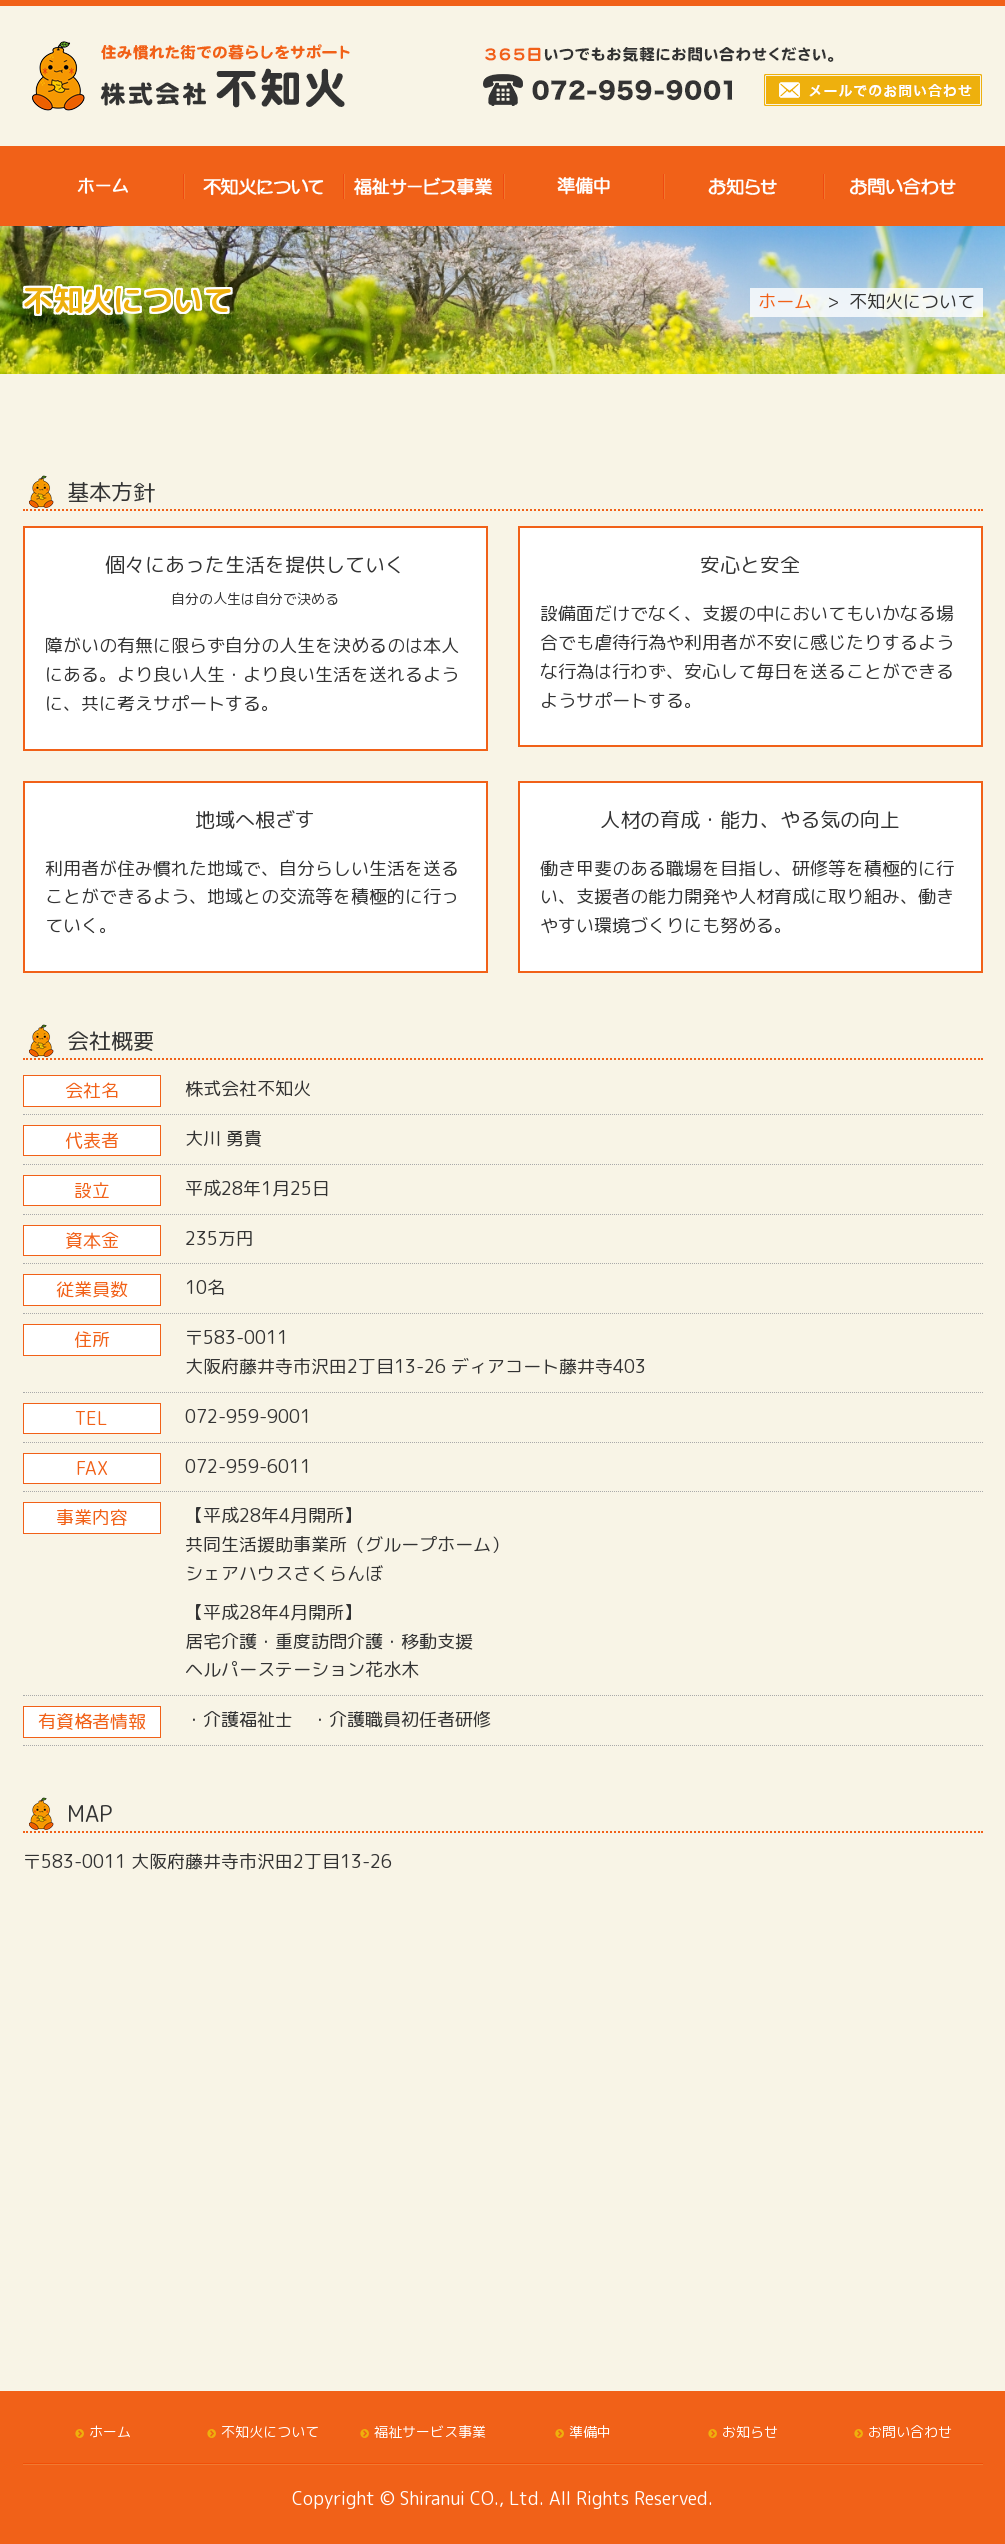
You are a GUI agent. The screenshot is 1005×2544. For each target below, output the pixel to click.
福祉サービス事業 (430, 2431)
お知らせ (750, 2431)
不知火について (270, 2431)
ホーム (785, 301)
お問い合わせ (910, 2431)
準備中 (590, 2431)
